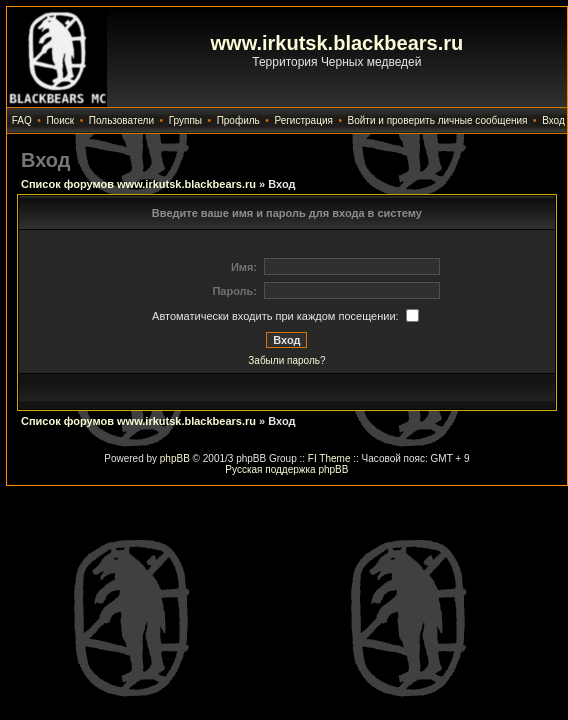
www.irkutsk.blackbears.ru (337, 43)
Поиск (60, 120)
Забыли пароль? (286, 360)
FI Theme (329, 458)
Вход (553, 120)
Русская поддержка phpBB (286, 469)
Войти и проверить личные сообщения (438, 120)
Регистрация (303, 120)
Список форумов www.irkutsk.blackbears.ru (138, 184)
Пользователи (121, 120)
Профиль (238, 120)
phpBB (175, 458)
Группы (185, 120)
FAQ (22, 120)
